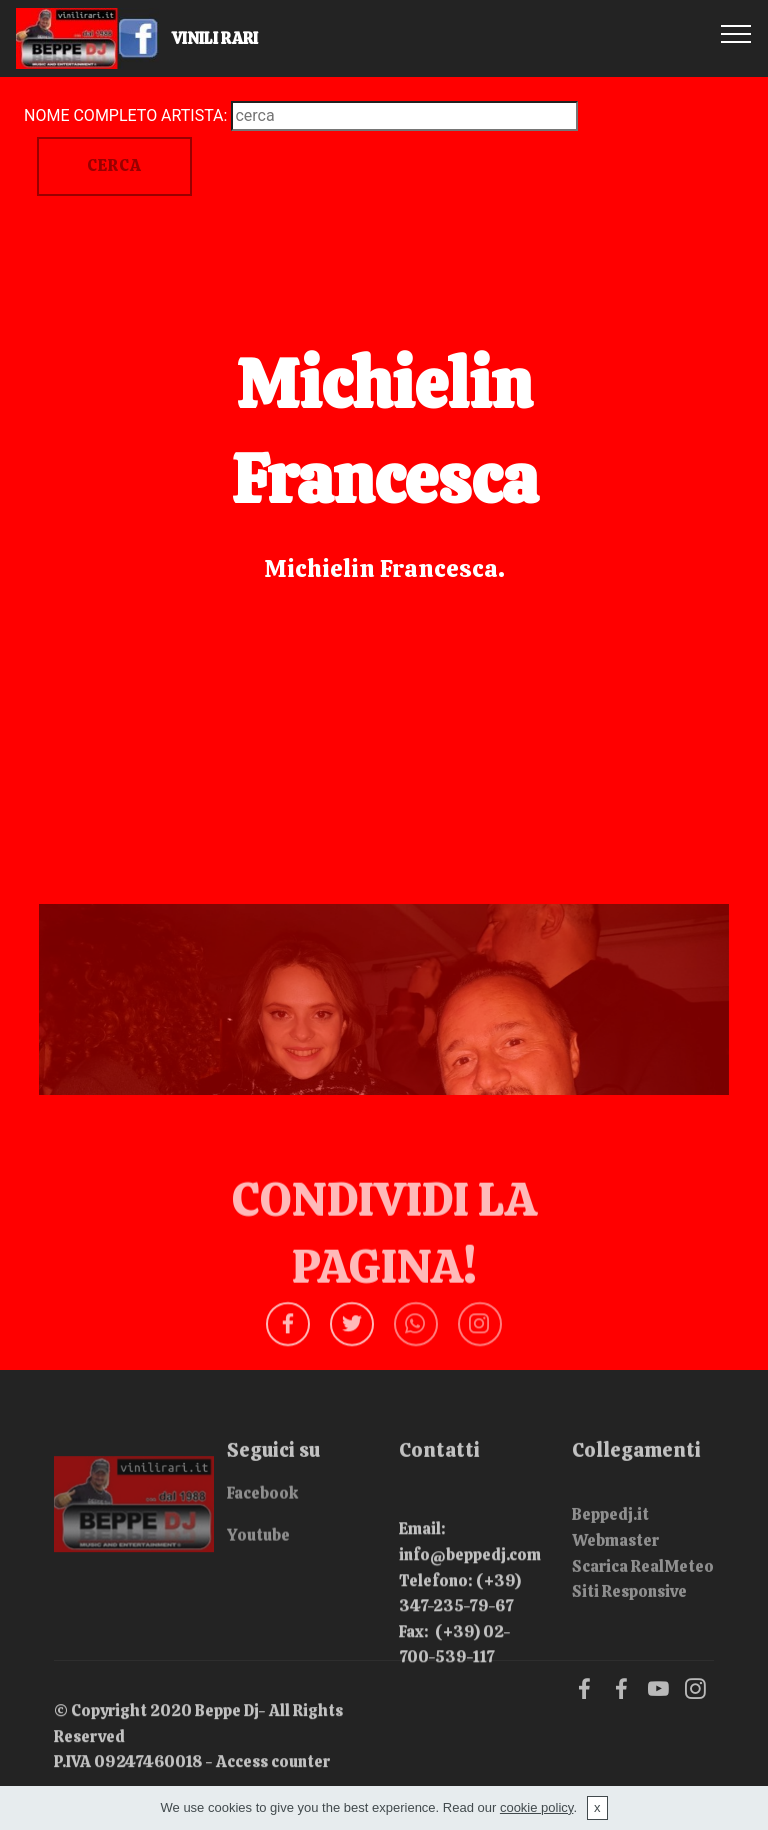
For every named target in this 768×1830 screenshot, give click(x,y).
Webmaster (615, 1565)
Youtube (258, 1541)
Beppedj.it (610, 1540)
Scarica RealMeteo (643, 1591)
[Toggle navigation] (736, 33)
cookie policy (536, 1807)
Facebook (262, 1500)
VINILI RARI (233, 38)
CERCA (114, 165)
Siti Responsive (629, 1616)
